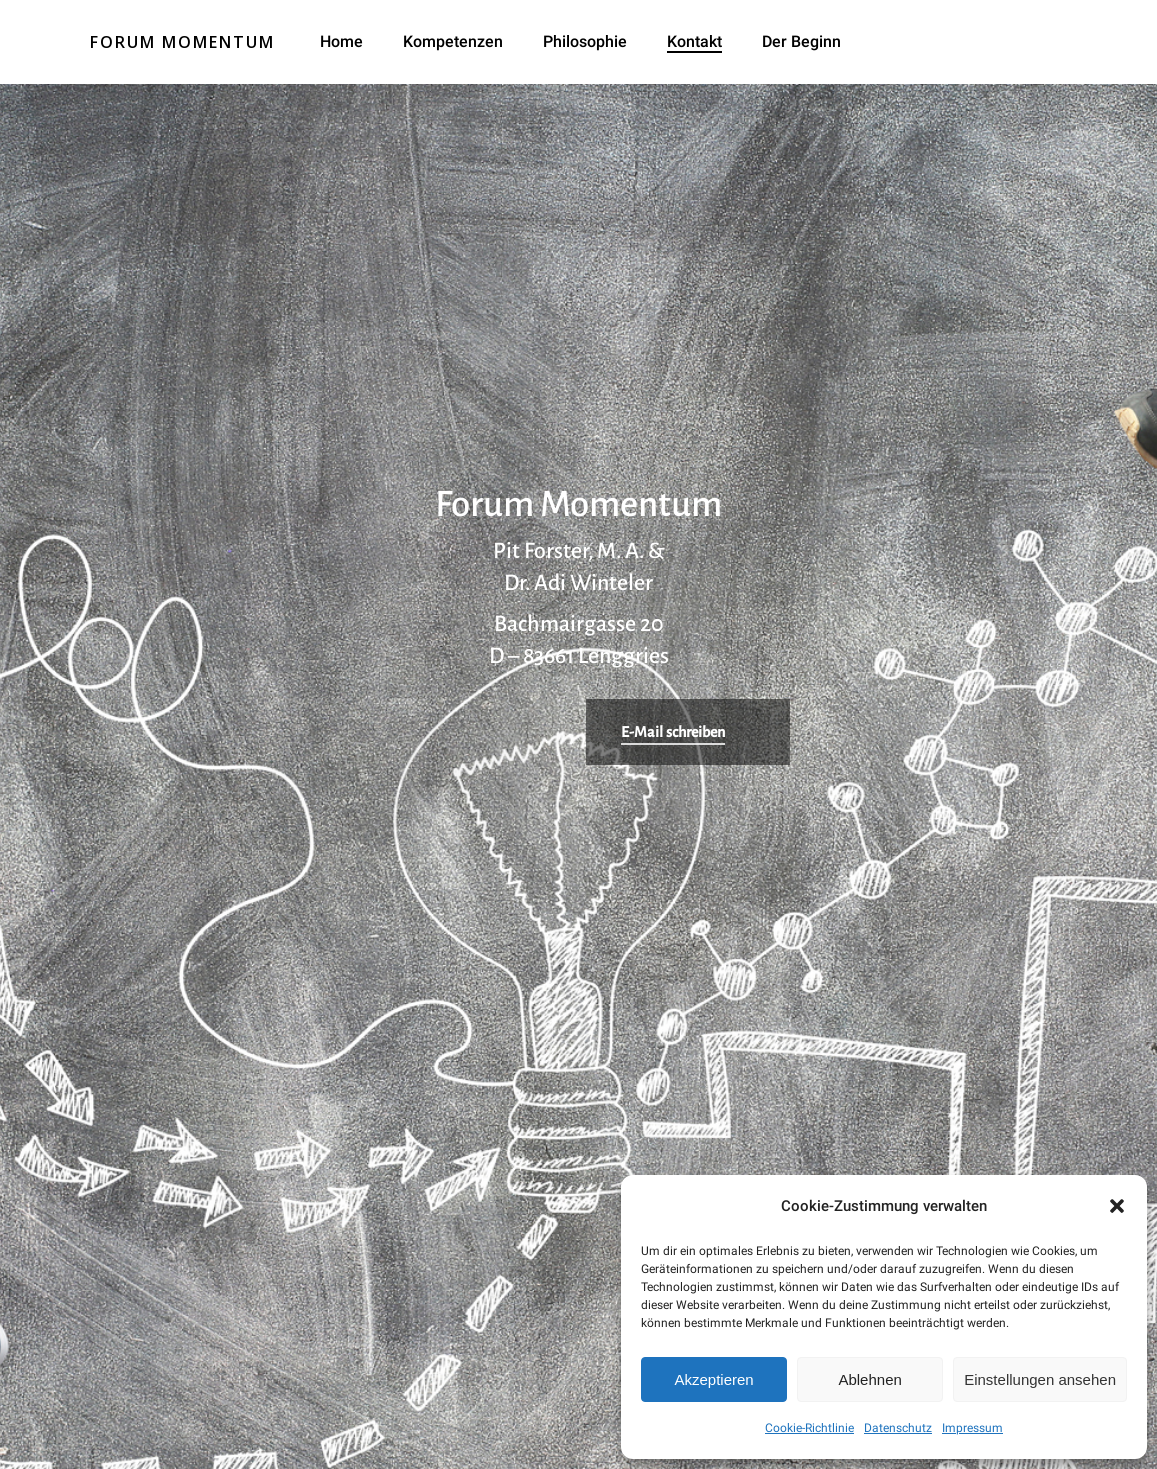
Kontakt (694, 42)
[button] (1117, 1206)
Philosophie (585, 42)
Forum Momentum (182, 42)
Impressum (972, 1428)
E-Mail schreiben (673, 732)
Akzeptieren (713, 1379)
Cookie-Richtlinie (809, 1428)
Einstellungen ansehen (1040, 1379)
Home (341, 42)
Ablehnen (869, 1379)
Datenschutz (898, 1428)
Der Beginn (801, 42)
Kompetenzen (453, 42)
